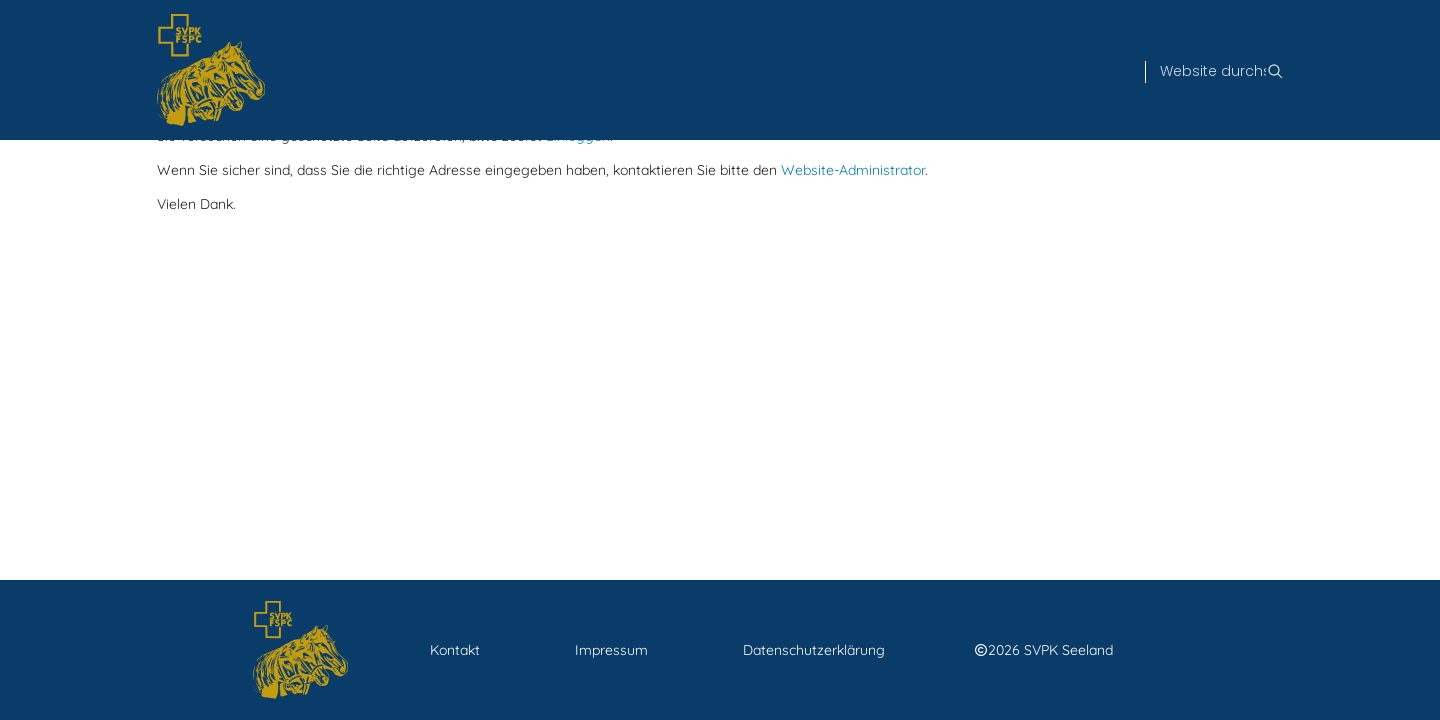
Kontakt (455, 650)
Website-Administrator (853, 170)
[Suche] (1213, 72)
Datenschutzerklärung (814, 650)
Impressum (611, 650)
